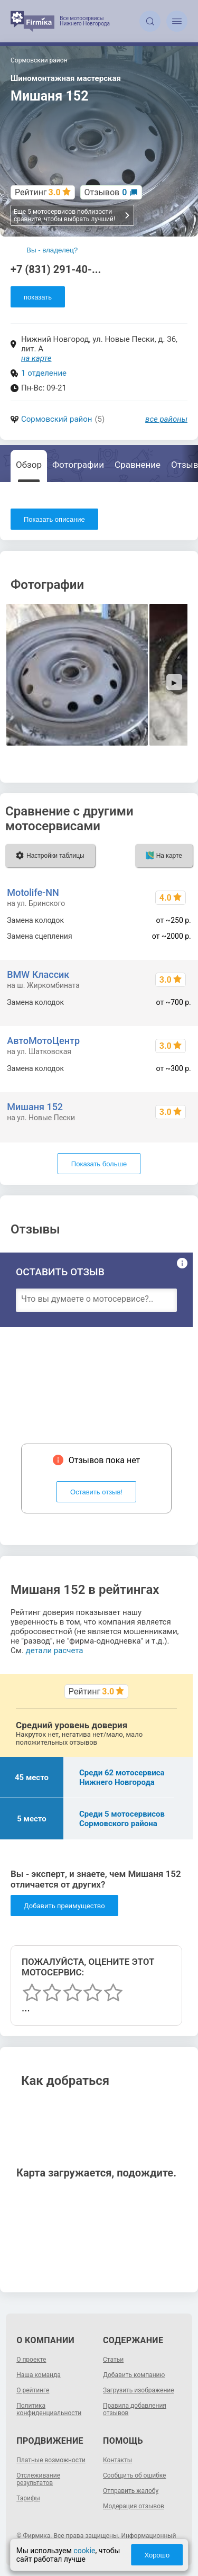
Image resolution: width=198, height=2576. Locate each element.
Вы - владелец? (52, 250)
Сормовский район (56, 419)
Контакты (117, 2460)
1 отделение (44, 373)
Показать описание (54, 519)
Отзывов (105, 192)
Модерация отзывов (133, 2506)
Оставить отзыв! (96, 1492)
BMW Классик (38, 974)
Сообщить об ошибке (134, 2475)
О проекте (31, 2359)
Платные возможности (51, 2460)
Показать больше (99, 1164)
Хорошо (156, 2555)
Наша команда (38, 2375)
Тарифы (28, 2498)
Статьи (113, 2359)
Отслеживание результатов (38, 2479)
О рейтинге (32, 2390)
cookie (84, 2550)
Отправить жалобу (130, 2491)
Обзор (29, 464)
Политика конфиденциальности (48, 2409)
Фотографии (78, 464)
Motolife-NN (33, 892)
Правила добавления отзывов (134, 2409)
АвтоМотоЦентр (43, 1040)
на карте (36, 358)
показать (38, 297)
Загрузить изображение (138, 2390)
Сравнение (138, 464)
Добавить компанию (134, 2375)
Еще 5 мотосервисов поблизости (72, 215)
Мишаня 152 (35, 1106)
